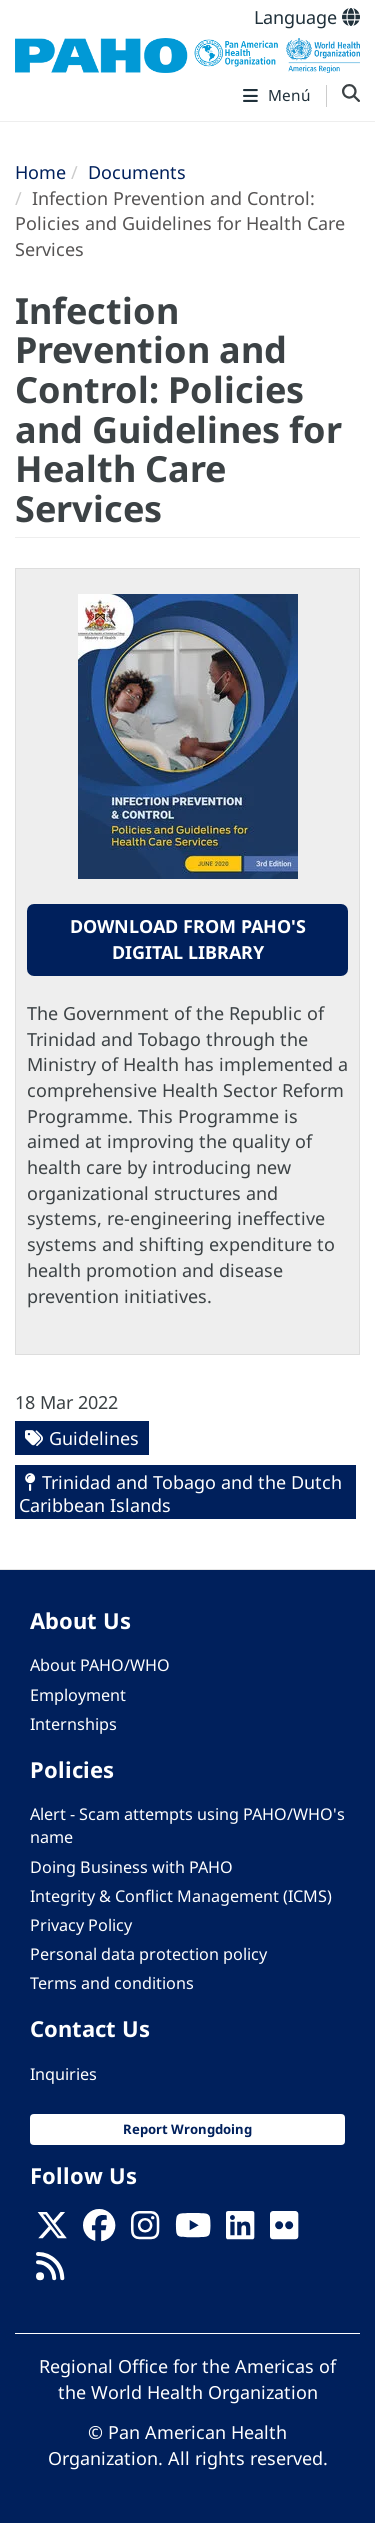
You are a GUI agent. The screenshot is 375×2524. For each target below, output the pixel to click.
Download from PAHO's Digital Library (188, 939)
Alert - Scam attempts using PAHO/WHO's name (187, 1825)
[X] (52, 2232)
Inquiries (63, 2074)
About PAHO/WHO (100, 1665)
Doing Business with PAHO (131, 1867)
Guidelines (94, 1438)
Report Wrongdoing (187, 2129)
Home (40, 172)
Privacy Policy (81, 1925)
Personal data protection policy (148, 1954)
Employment (78, 1695)
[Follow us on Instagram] (145, 2232)
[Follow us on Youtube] (193, 2232)
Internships (73, 1724)
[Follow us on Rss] (50, 2272)
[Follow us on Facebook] (99, 2232)
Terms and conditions (112, 1983)
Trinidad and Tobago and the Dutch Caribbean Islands (180, 1493)
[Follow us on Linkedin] (240, 2232)
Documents (137, 172)
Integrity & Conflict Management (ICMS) (181, 1896)
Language (307, 17)
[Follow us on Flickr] (284, 2232)
